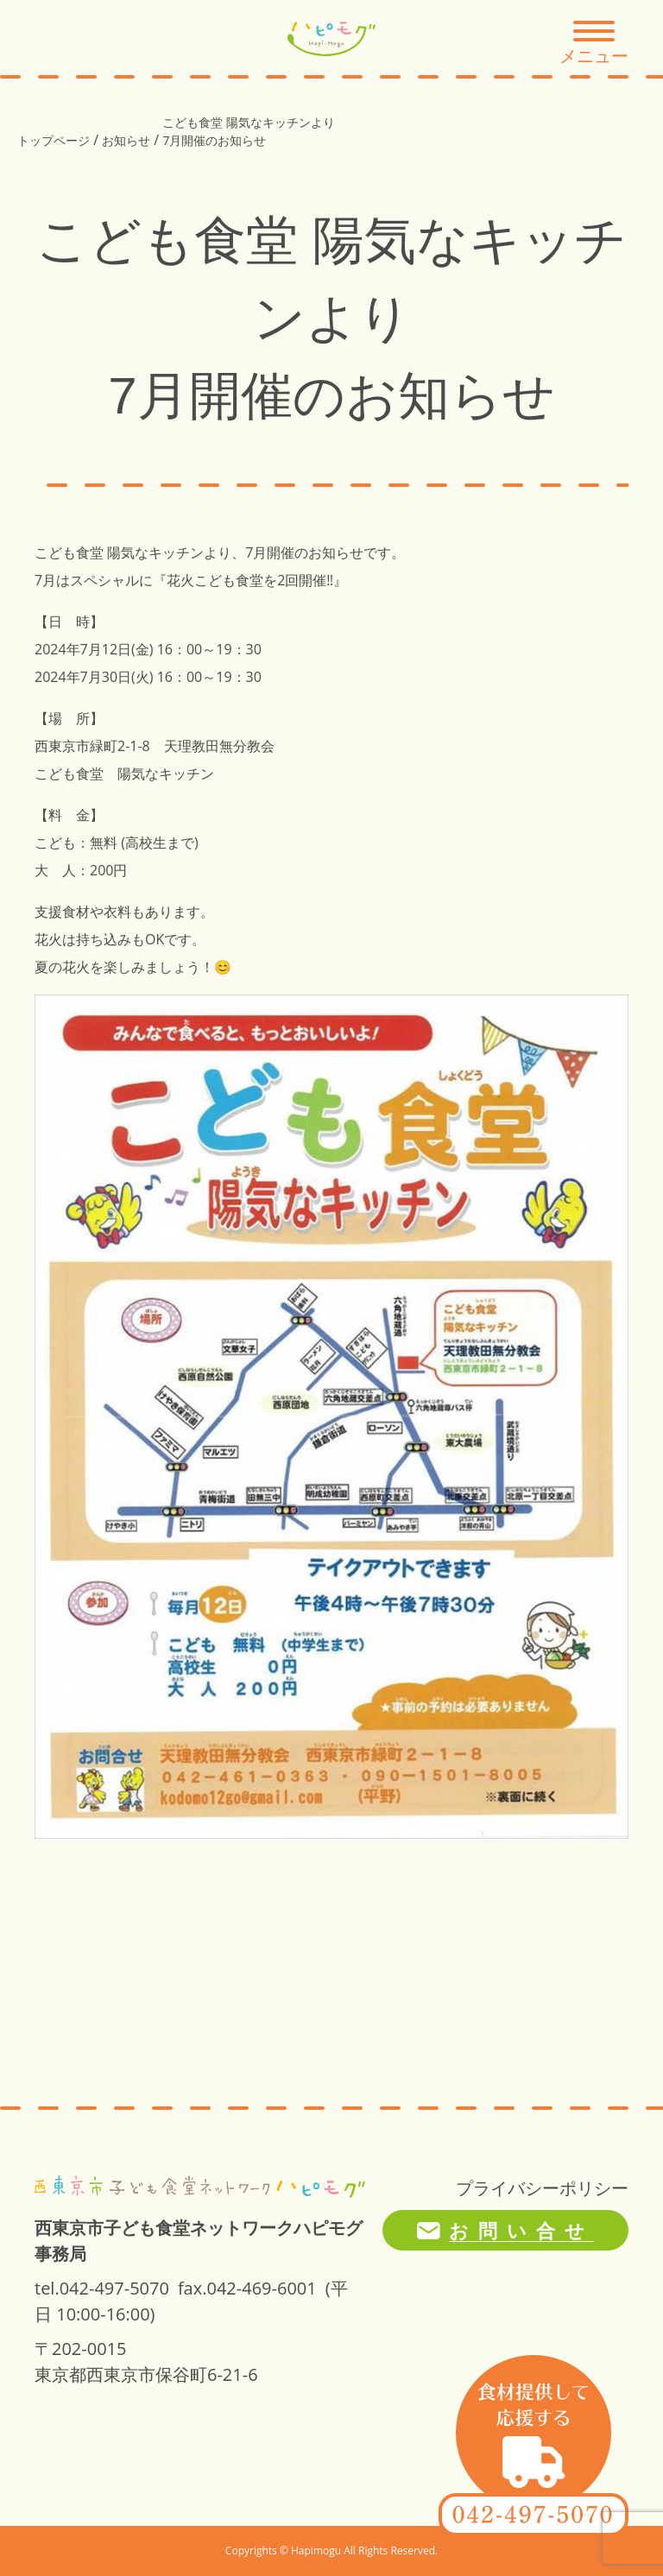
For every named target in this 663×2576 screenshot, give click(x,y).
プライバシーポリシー (542, 2188)
